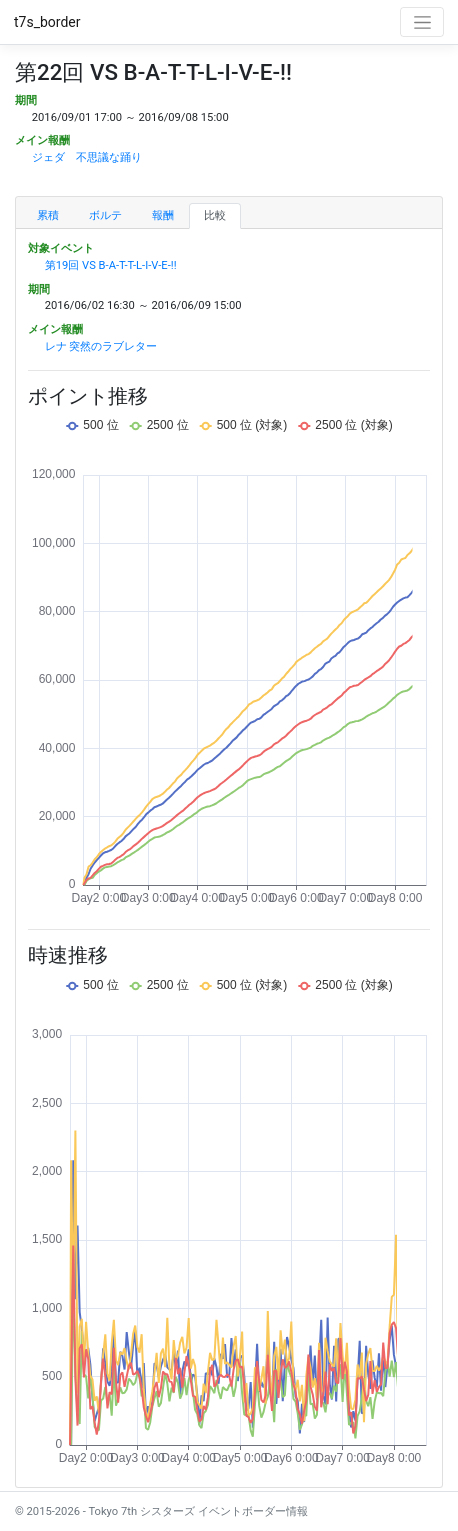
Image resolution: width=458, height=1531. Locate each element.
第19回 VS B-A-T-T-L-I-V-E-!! (111, 265)
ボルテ (105, 215)
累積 (48, 215)
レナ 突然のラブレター (101, 346)
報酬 (163, 215)
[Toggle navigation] (422, 22)
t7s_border (47, 22)
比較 (215, 215)
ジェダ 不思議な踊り (87, 157)
